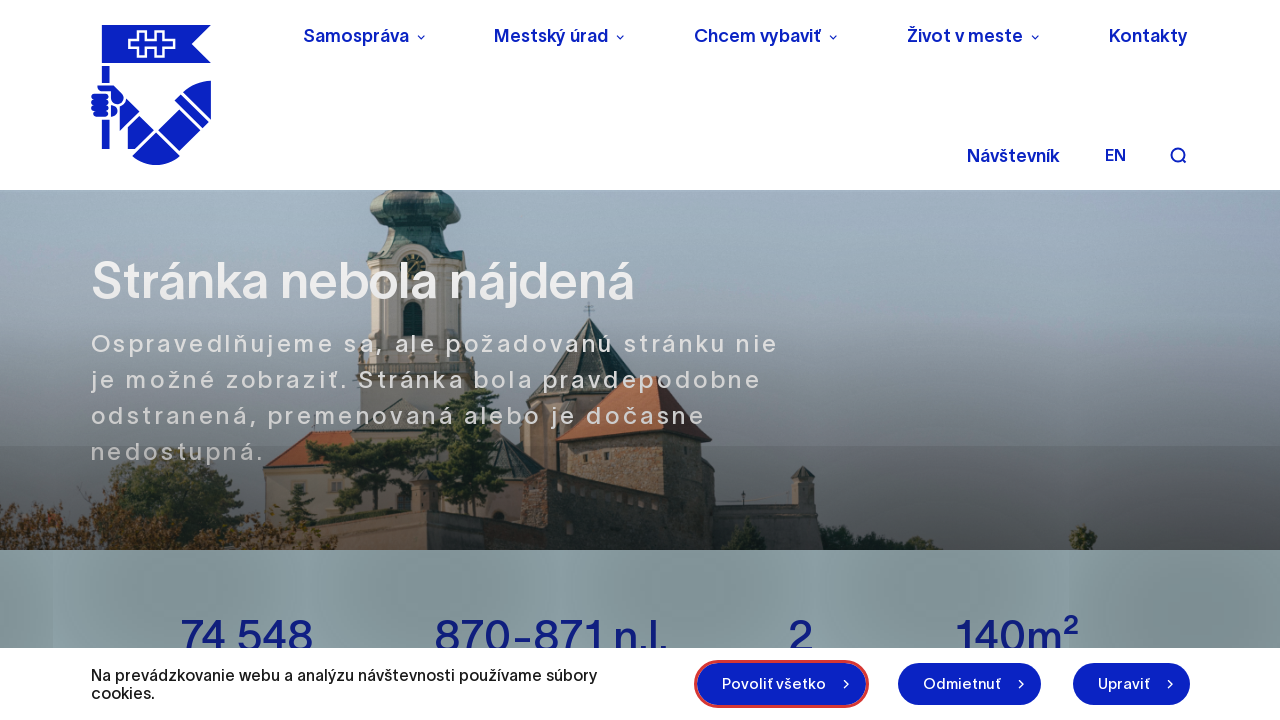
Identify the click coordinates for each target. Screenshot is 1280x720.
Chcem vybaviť (757, 36)
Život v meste (965, 36)
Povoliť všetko (774, 683)
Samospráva (356, 36)
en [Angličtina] (1115, 155)
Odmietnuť (962, 683)
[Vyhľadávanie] (1178, 155)
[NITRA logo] (183, 95)
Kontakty (1148, 36)
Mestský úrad (551, 36)
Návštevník (1013, 156)
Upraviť (1124, 683)
